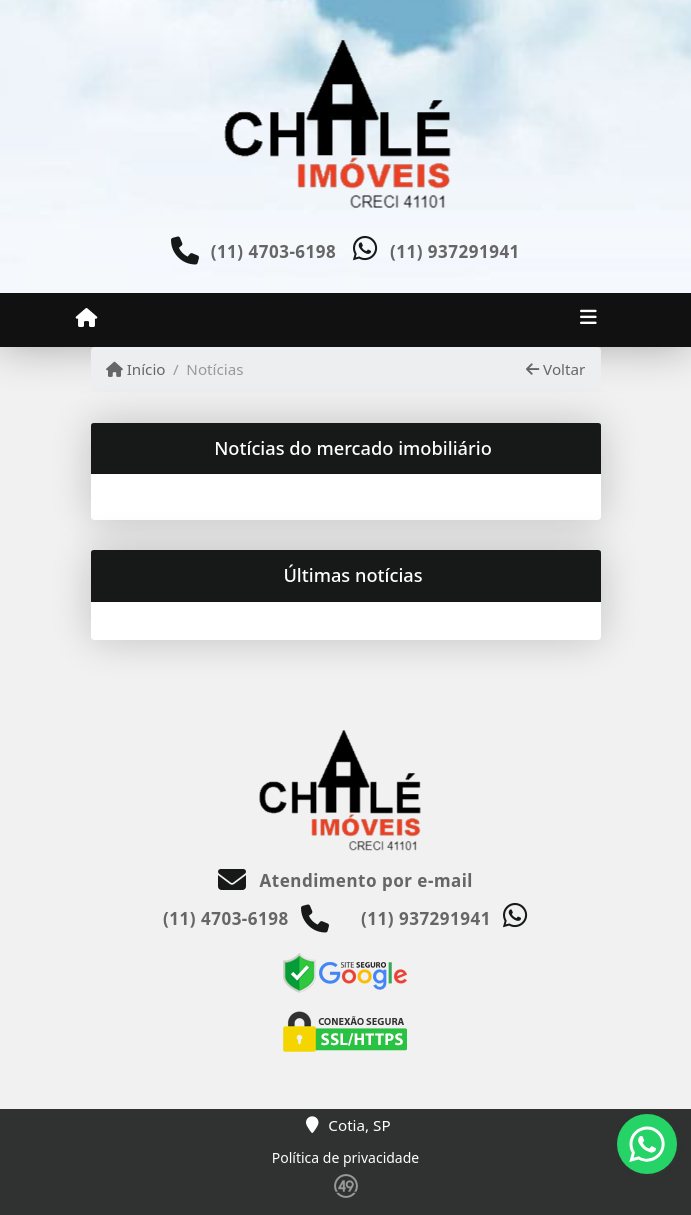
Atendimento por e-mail (345, 880)
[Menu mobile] (86, 318)
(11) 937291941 (455, 251)
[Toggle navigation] (588, 319)
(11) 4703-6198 (274, 251)
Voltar (555, 369)
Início (136, 369)
